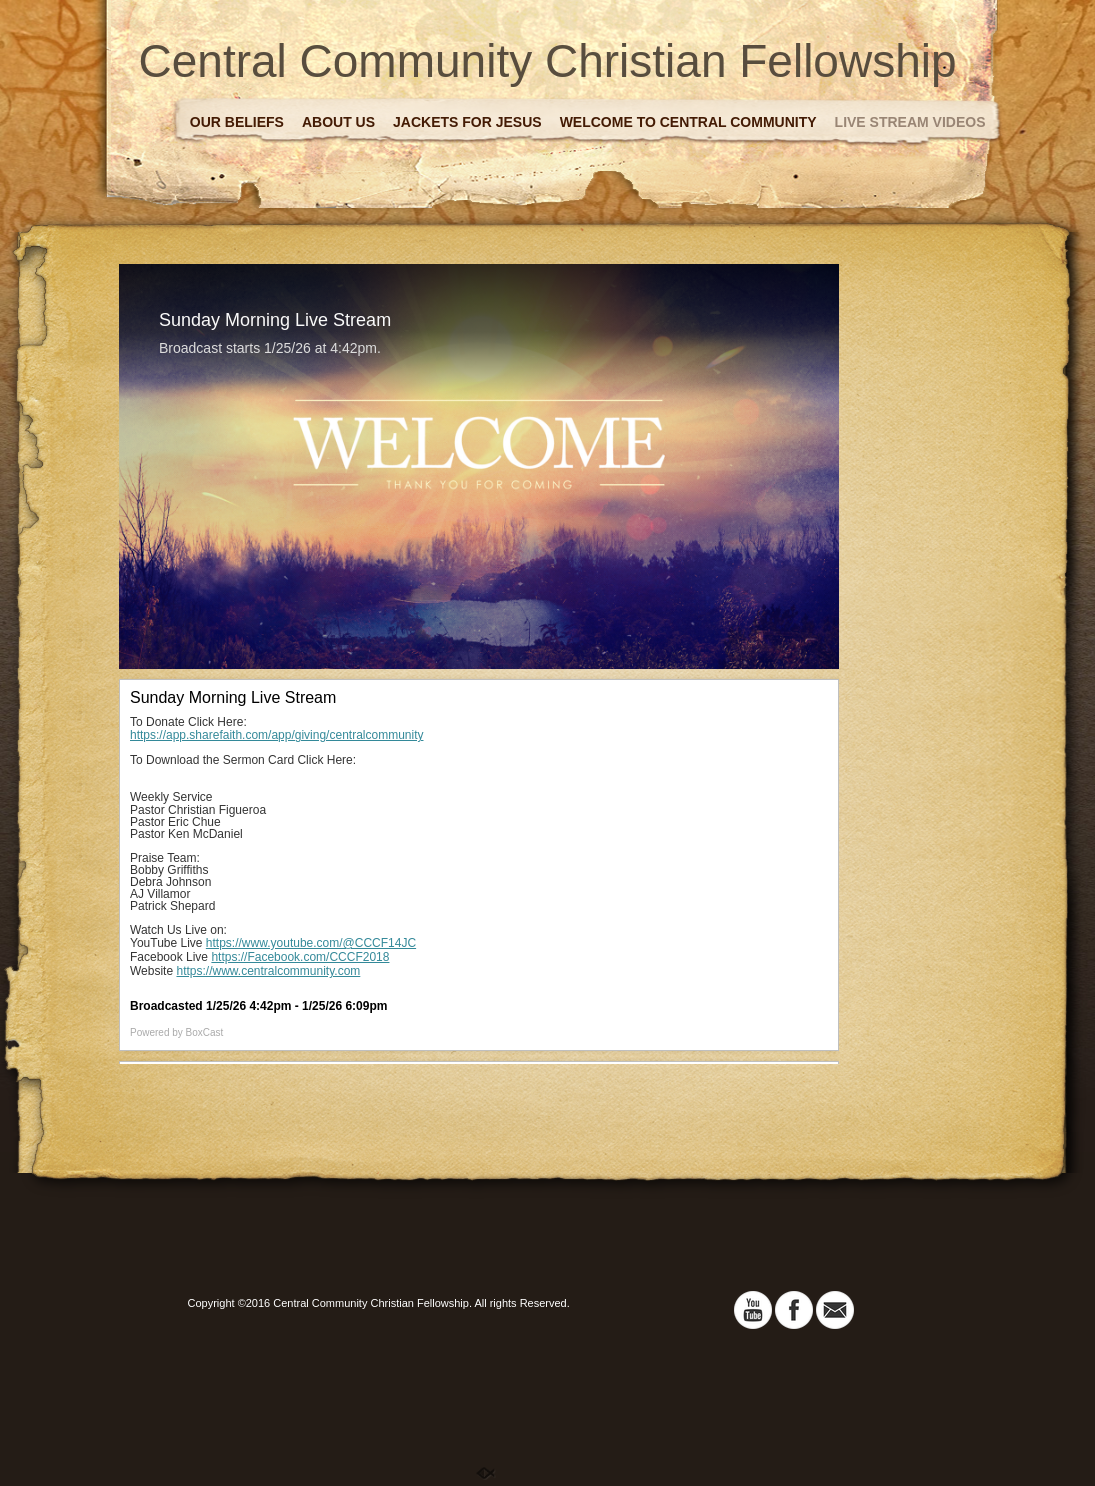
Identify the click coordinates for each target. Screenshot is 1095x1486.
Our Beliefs (237, 122)
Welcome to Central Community (688, 122)
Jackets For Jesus (467, 122)
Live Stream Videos (910, 122)
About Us (338, 122)
